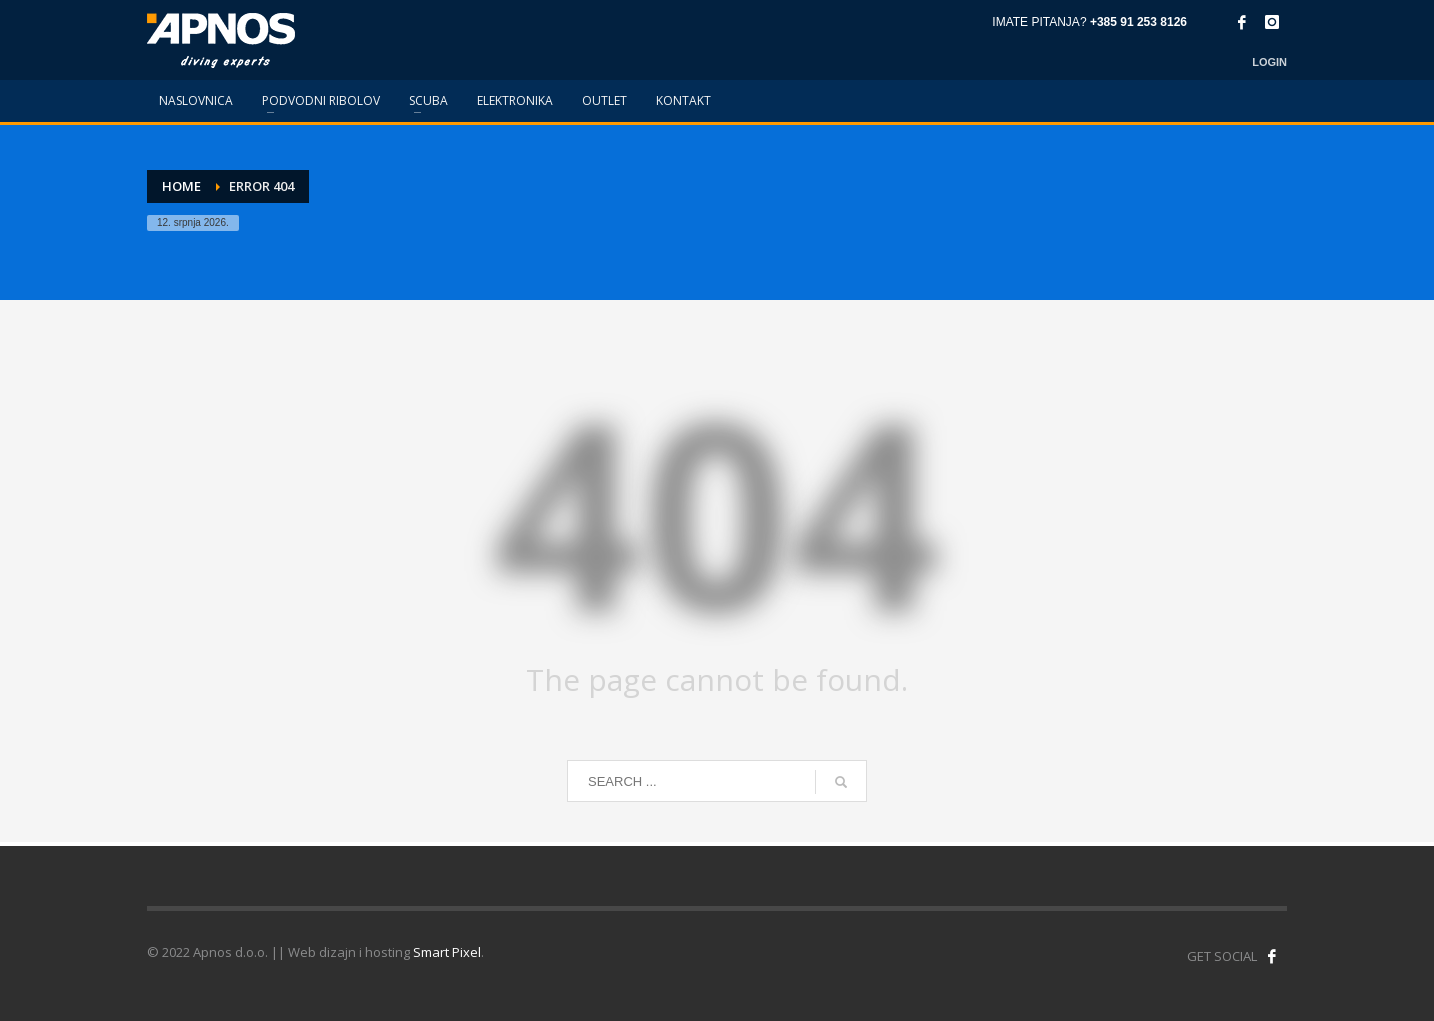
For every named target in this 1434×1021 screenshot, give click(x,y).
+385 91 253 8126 (1138, 22)
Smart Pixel (447, 952)
